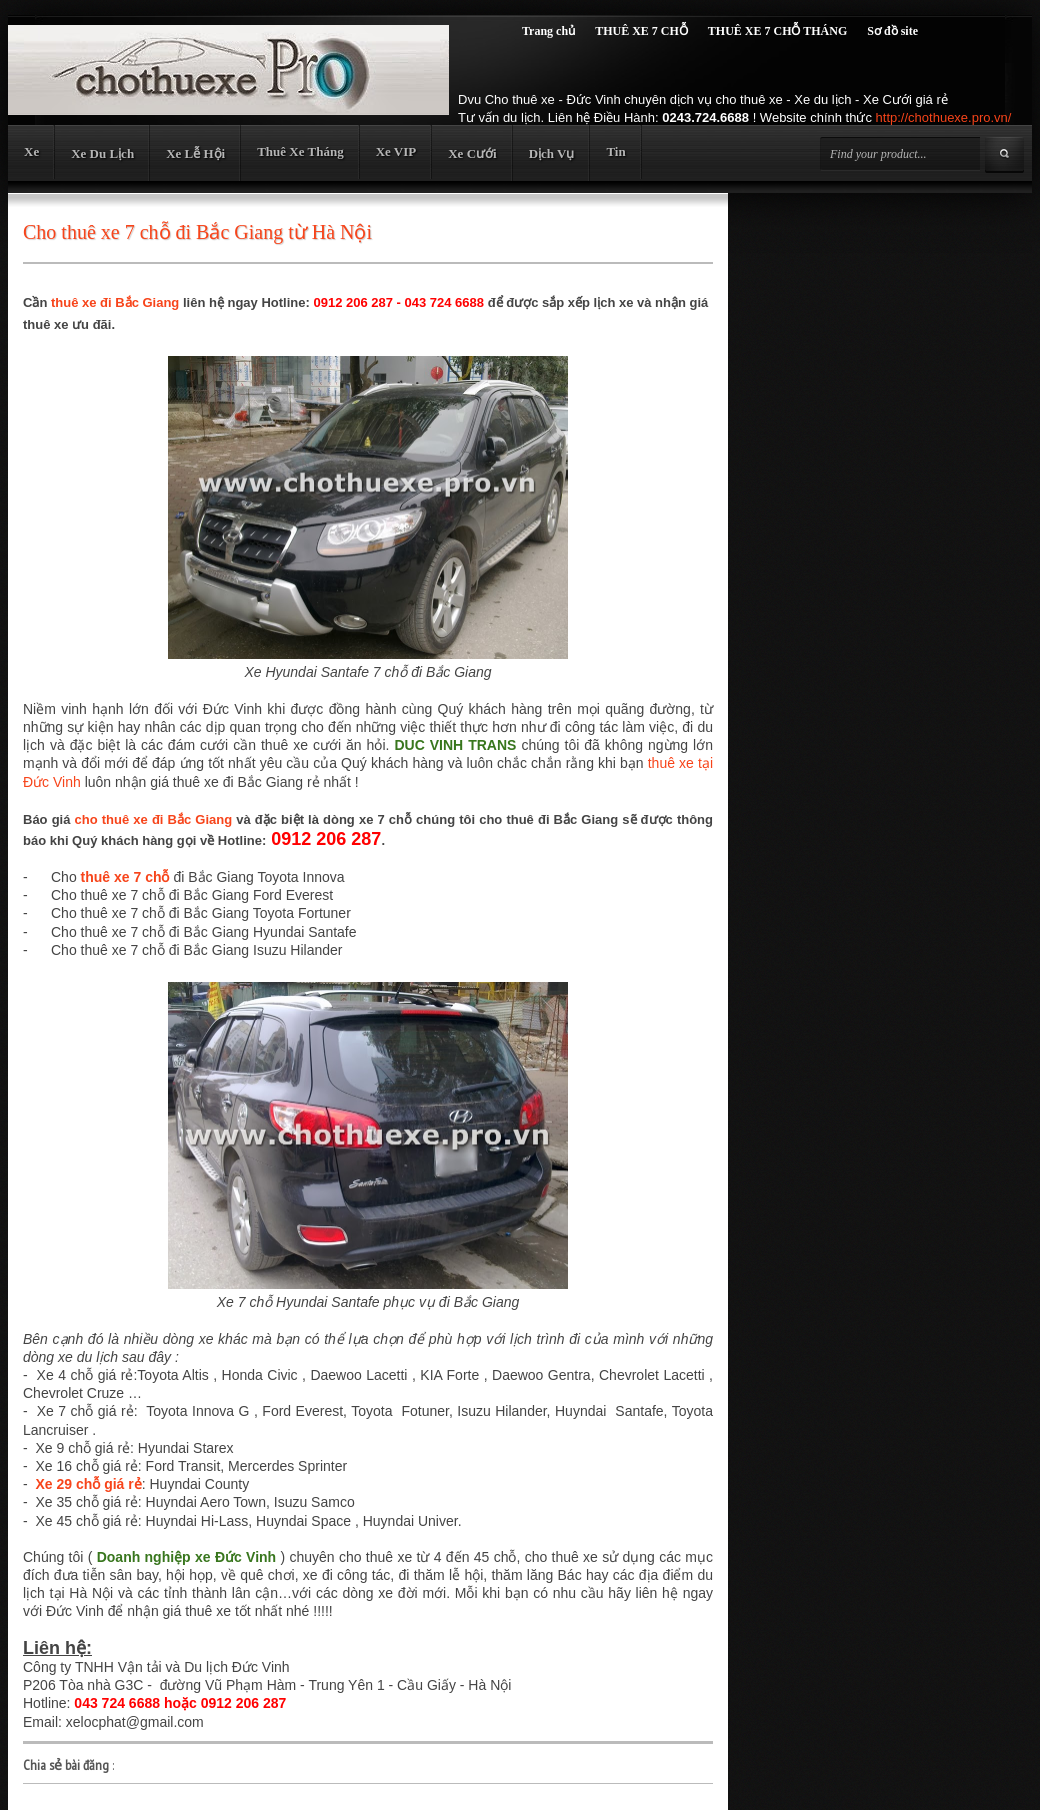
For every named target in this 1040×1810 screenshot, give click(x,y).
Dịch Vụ (552, 153)
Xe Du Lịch (102, 153)
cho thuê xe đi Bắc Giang (154, 819)
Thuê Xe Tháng (300, 151)
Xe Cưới (472, 153)
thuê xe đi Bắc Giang (115, 302)
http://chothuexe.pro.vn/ (944, 117)
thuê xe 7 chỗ (125, 877)
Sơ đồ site (892, 31)
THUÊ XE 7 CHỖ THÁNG (777, 31)
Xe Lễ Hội (195, 153)
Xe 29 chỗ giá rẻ (88, 1484)
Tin (615, 151)
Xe (31, 151)
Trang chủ (548, 31)
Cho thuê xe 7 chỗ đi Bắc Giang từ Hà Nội (197, 232)
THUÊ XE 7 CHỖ (641, 31)
